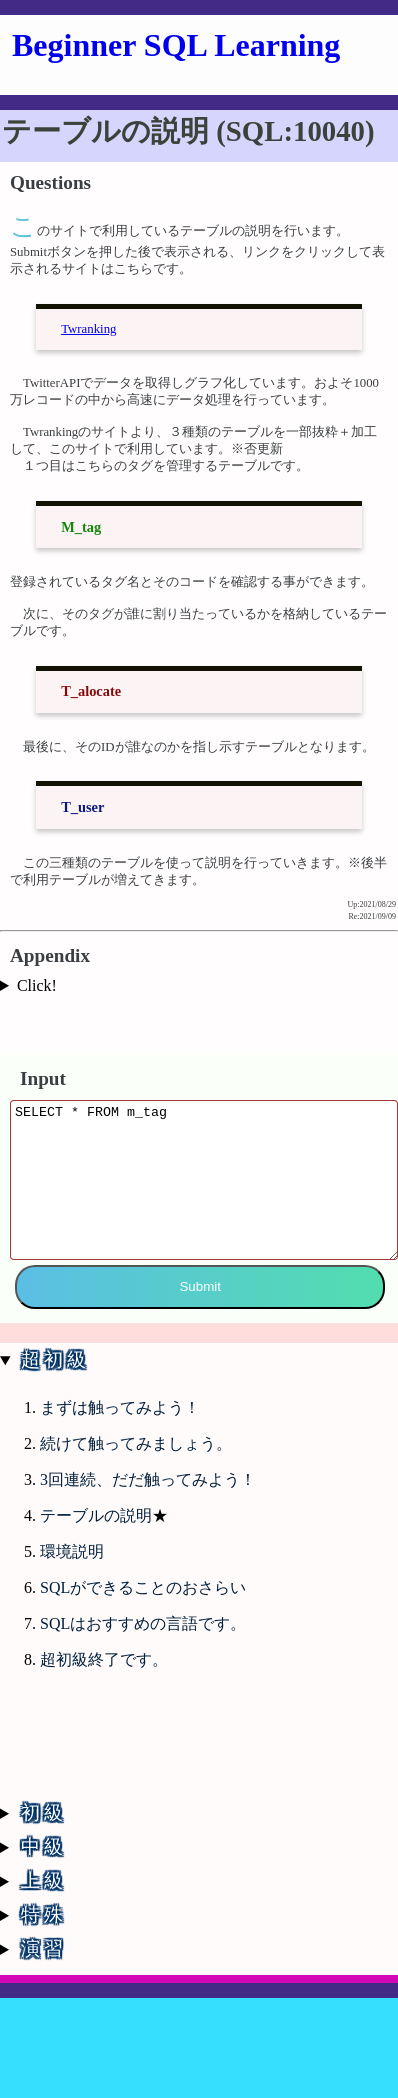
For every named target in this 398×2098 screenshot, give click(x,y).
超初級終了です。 (104, 1674)
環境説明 (72, 1566)
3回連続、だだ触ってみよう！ (148, 1494)
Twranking (88, 321)
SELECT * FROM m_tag (204, 1184)
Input (43, 1067)
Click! (37, 977)
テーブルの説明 (96, 1530)
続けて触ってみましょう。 (136, 1458)
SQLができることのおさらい (143, 1602)
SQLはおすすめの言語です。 (143, 1638)
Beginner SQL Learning (176, 45)
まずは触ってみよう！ (120, 1422)
